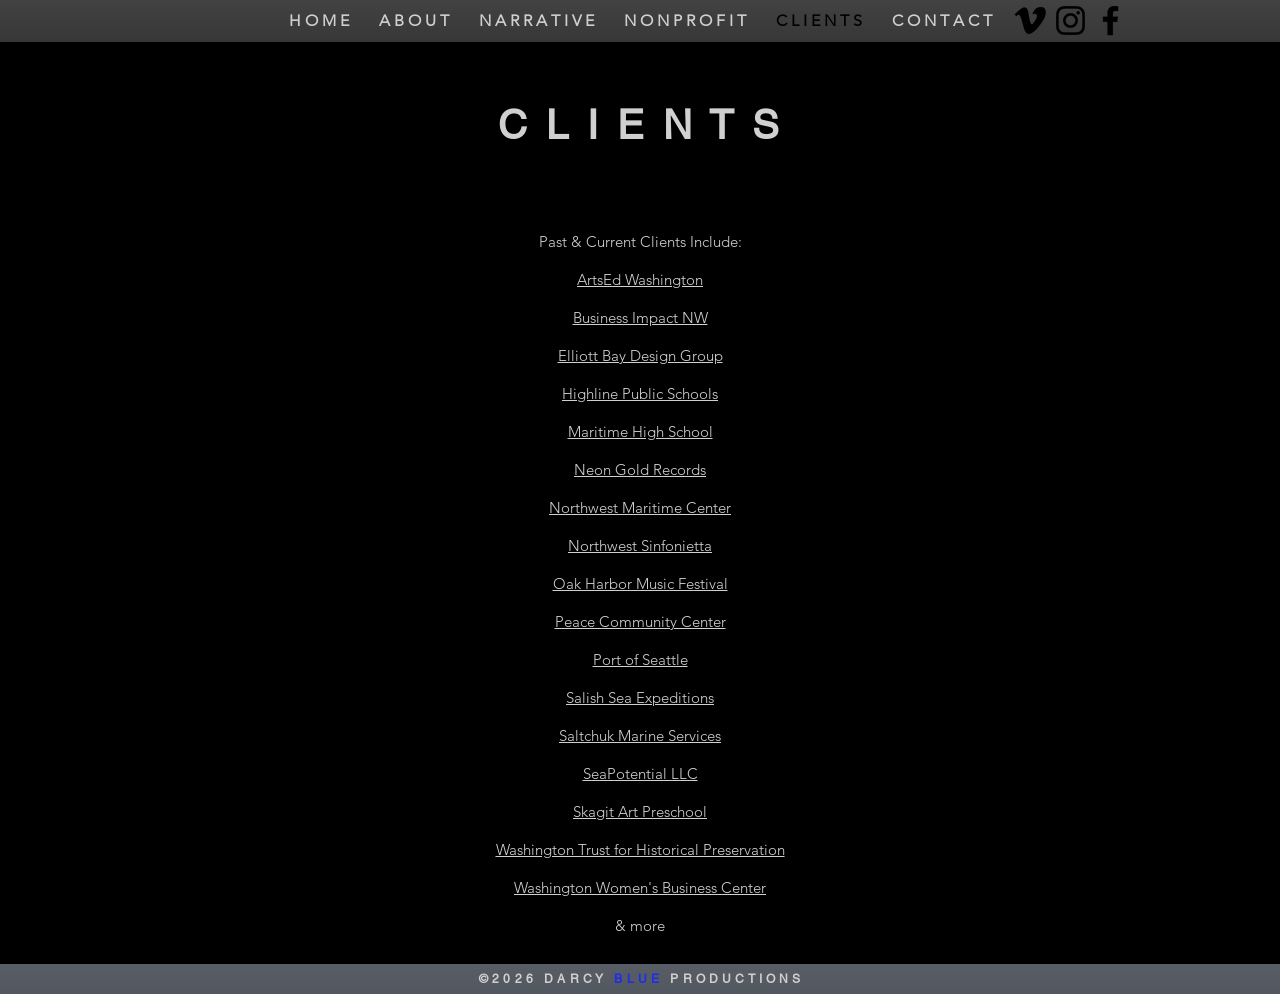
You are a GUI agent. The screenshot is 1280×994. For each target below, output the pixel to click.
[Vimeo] (1030, 20)
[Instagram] (1070, 20)
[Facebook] (1110, 20)
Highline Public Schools (640, 393)
